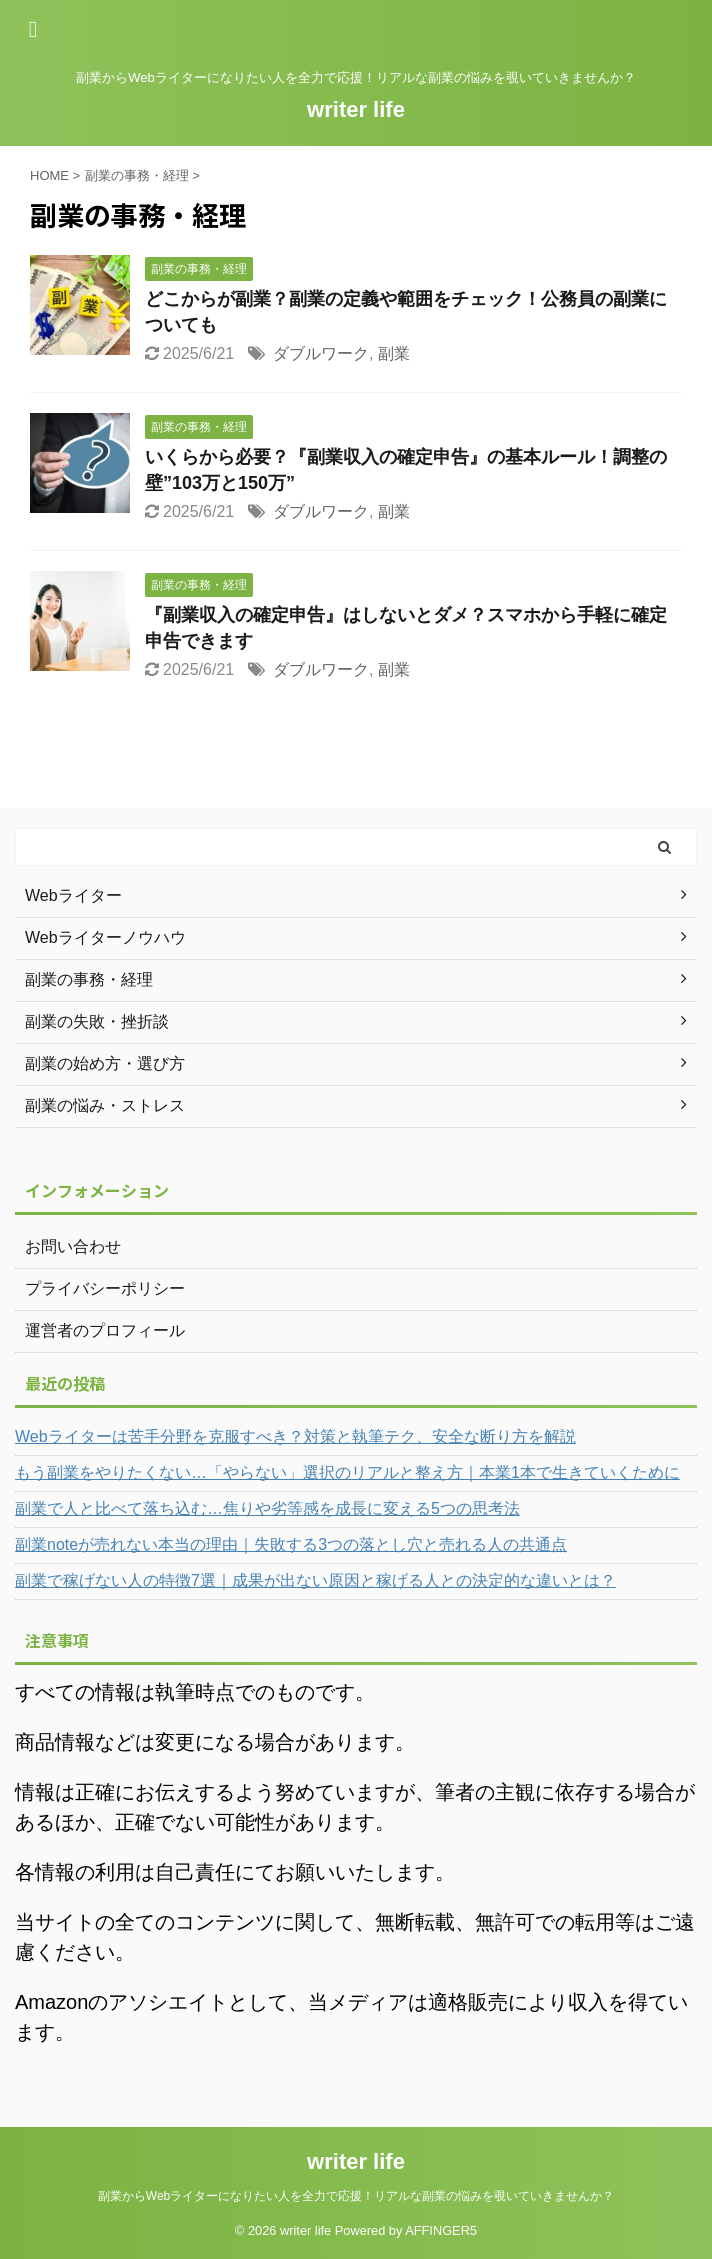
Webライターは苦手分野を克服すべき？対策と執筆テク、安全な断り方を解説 (295, 1436)
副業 (394, 353)
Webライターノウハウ (105, 937)
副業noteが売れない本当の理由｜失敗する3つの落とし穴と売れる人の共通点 (291, 1544)
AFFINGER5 (441, 2230)
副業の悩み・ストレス (105, 1105)
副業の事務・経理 (89, 979)
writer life (356, 109)
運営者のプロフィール (105, 1330)
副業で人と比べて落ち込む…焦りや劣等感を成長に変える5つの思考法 (267, 1508)
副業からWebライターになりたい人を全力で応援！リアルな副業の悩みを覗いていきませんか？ (356, 2196)
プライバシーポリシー (105, 1288)
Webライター (73, 895)
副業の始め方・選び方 (105, 1063)
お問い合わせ (73, 1246)
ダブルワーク (321, 353)
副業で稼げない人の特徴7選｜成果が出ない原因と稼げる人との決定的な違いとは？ (315, 1580)
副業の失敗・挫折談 (97, 1021)
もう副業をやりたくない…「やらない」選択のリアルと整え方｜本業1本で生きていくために (347, 1472)
